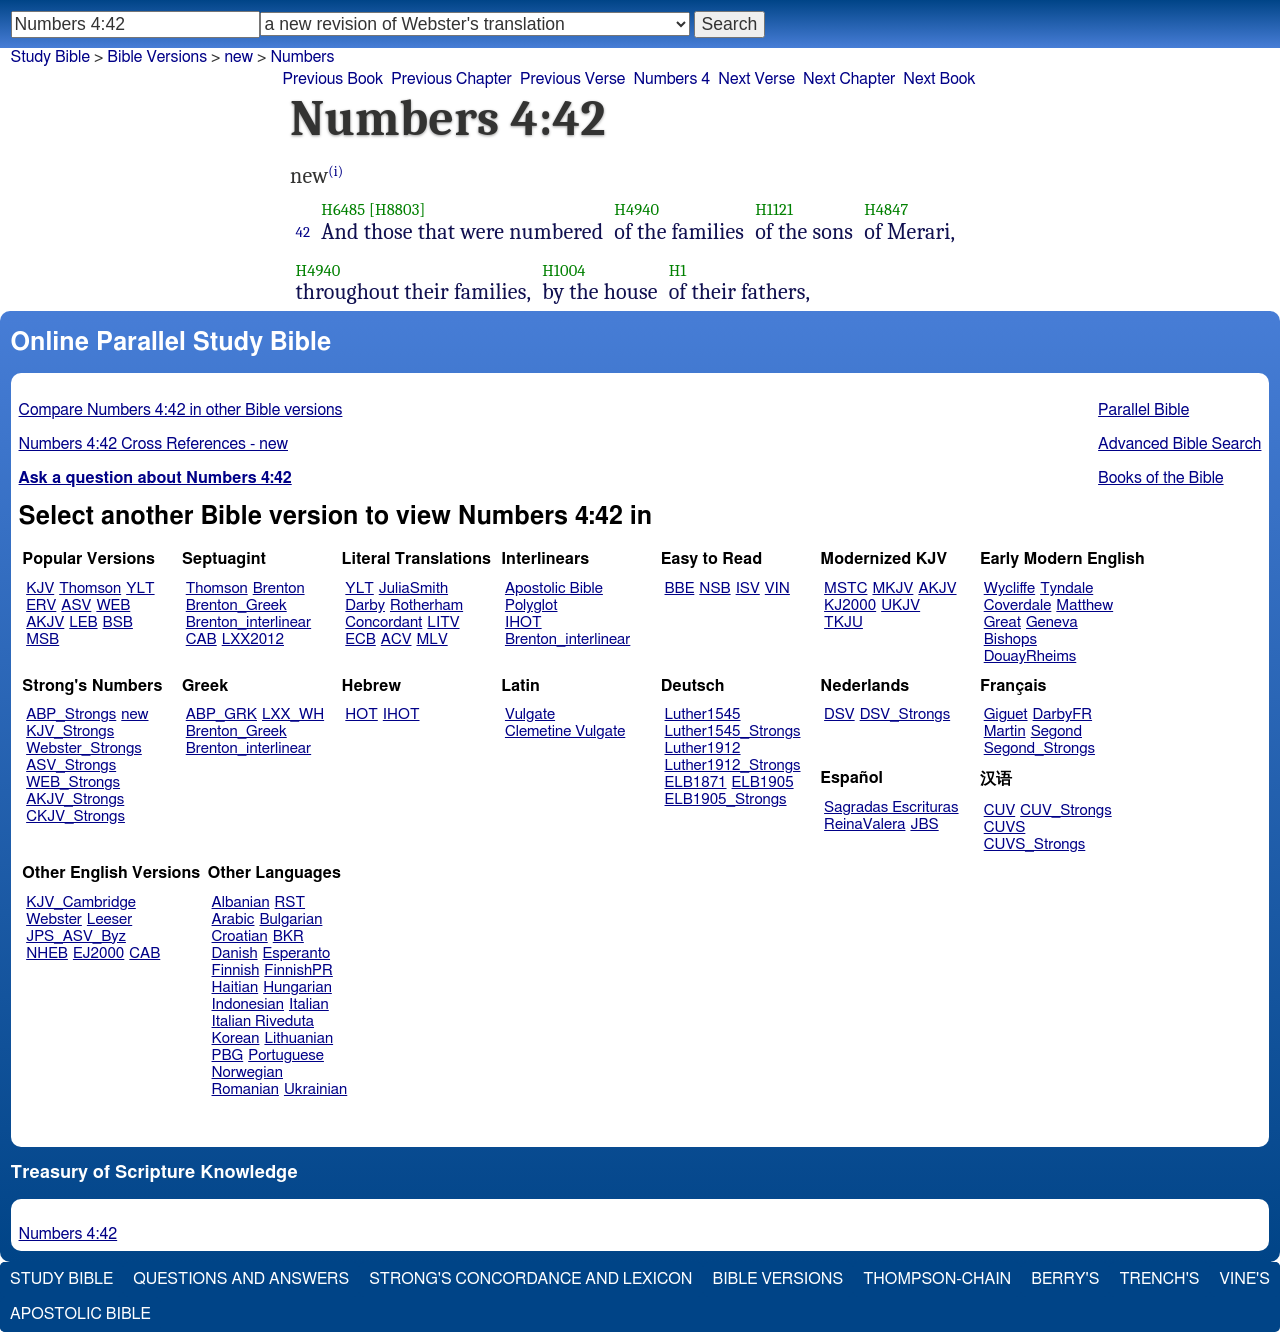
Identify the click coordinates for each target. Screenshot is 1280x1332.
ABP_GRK (221, 714)
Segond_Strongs (1039, 748)
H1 (678, 270)
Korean (236, 1038)
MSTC (845, 588)
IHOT (523, 622)
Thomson (90, 588)
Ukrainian (315, 1089)
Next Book (939, 79)
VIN (777, 588)
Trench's (1159, 1279)
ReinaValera (864, 824)
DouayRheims (1030, 656)
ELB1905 (763, 782)
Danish (235, 953)
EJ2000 (98, 953)
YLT (140, 588)
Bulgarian (290, 919)
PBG (228, 1055)
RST (290, 902)
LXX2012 (253, 639)
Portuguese (286, 1055)
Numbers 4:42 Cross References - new (153, 444)
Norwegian (247, 1072)
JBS (924, 824)
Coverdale (1018, 605)
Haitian (235, 987)
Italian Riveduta (263, 1021)
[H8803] (397, 209)
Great (1002, 622)
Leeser (109, 919)
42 (303, 232)
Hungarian (297, 987)
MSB (42, 639)
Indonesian (248, 1004)
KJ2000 (850, 605)
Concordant (383, 622)
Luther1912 (703, 748)
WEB (113, 605)
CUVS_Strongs (1035, 844)
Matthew (1084, 605)
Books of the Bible (1161, 478)
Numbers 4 (671, 79)
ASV (76, 605)
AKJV (45, 622)
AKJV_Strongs (75, 799)
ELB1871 (696, 782)
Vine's (1245, 1279)
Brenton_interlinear (248, 622)
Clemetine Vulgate (565, 731)
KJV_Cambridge (81, 902)
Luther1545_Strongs (733, 731)
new (134, 714)
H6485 (343, 209)
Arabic (233, 919)
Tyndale (1066, 588)
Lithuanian (298, 1038)
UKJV (900, 605)
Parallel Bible (1143, 410)
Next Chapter (849, 79)
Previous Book (332, 79)
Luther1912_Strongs (733, 765)
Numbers (302, 57)
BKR (288, 936)
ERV (41, 605)
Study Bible (50, 57)
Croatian (240, 936)
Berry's (1065, 1279)
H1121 (774, 209)
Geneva (1052, 622)
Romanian (245, 1089)
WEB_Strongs (73, 782)
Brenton (279, 588)
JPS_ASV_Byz (76, 936)
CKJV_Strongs (75, 816)
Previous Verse (572, 79)
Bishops (1010, 639)
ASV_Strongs (71, 765)
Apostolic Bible (80, 1314)
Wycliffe (1009, 588)
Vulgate (530, 714)
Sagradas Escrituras (891, 807)
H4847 (886, 209)
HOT (361, 714)
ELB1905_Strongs (726, 799)
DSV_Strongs (905, 714)
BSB (118, 622)
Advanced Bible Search (1179, 444)
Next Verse (756, 79)
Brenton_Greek (236, 605)
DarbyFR (1063, 714)
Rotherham (426, 605)
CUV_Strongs (1065, 810)
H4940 (636, 209)
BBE (680, 588)
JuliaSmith (413, 588)
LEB (83, 622)
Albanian (241, 902)
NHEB (47, 953)
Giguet (1006, 714)
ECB (360, 639)
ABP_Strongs (71, 714)
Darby (365, 605)
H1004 (563, 270)
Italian (309, 1004)
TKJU (843, 622)
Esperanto (297, 953)
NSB (714, 588)
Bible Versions (157, 57)
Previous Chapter (451, 79)
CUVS (1005, 827)
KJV (40, 588)
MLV (431, 639)
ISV (748, 588)
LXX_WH (293, 714)
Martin (1005, 731)
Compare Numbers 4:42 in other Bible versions (181, 410)
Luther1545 (703, 714)
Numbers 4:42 (68, 1234)
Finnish (236, 970)
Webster (54, 919)
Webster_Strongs (84, 748)
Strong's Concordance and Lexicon (530, 1279)
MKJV (892, 588)
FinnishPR (298, 970)
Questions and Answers (241, 1279)
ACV (396, 639)
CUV (1000, 810)
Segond (1056, 731)
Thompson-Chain (937, 1279)
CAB (201, 639)
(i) (335, 171)
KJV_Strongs (70, 731)
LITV (443, 622)
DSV (839, 714)
